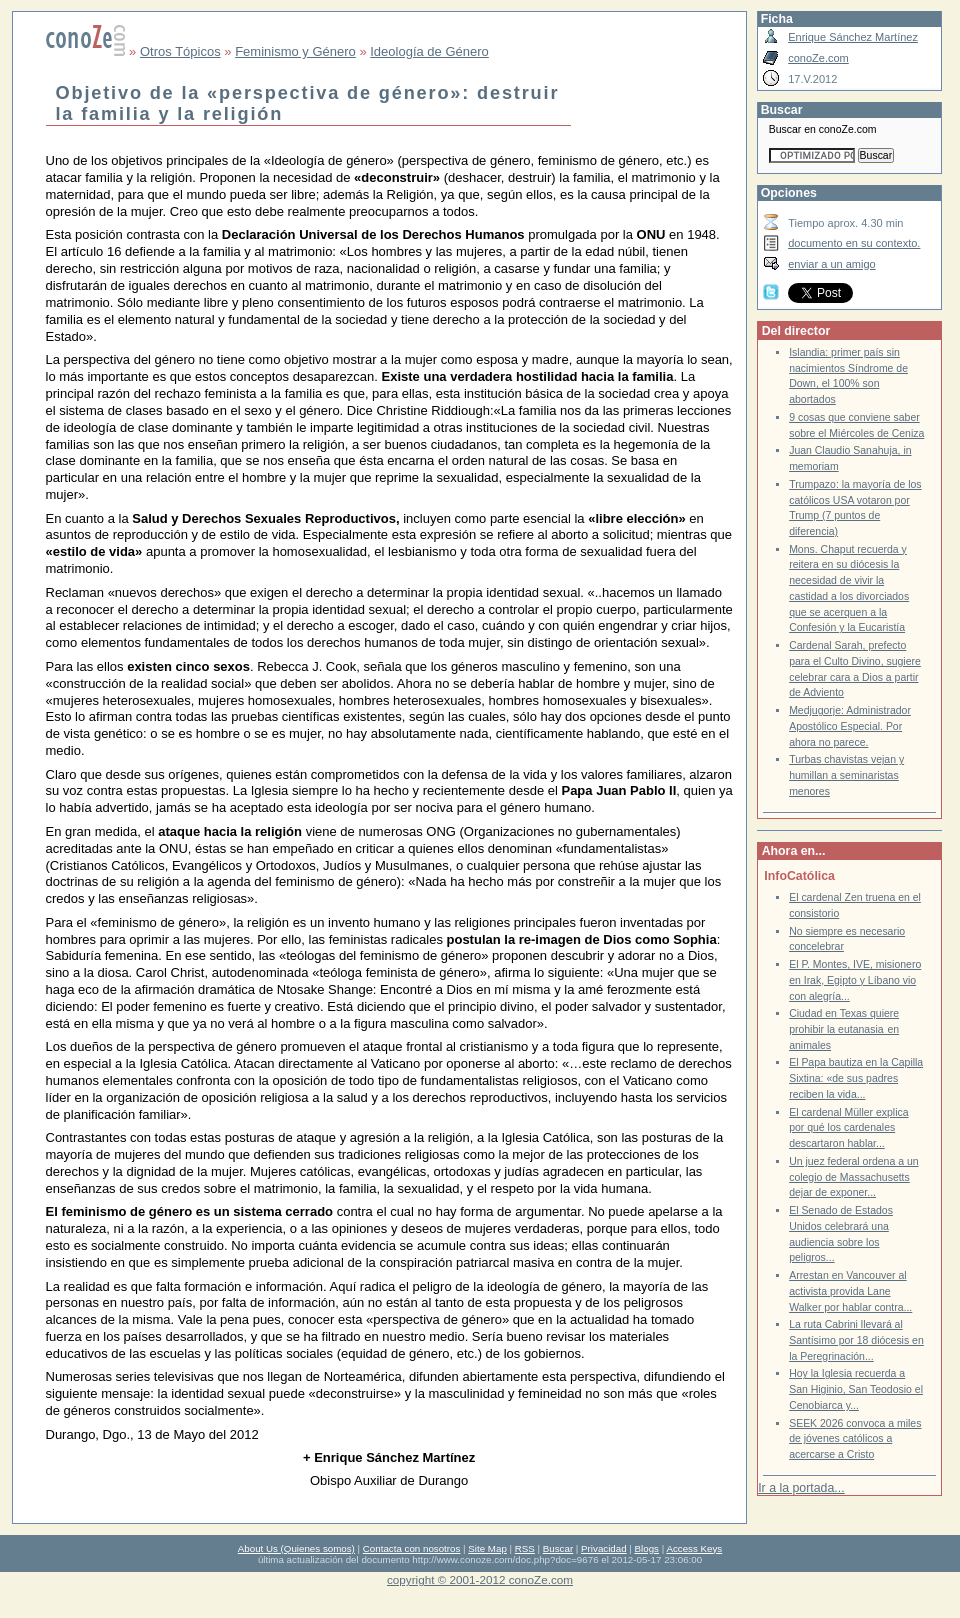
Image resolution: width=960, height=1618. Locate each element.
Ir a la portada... (801, 1488)
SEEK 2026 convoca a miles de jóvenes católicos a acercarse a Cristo (855, 1439)
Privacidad (604, 1548)
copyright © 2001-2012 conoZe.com (480, 1579)
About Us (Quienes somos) (296, 1548)
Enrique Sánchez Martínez (853, 37)
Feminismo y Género (295, 51)
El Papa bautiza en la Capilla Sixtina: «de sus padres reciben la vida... (856, 1078)
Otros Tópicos (180, 51)
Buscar (558, 1548)
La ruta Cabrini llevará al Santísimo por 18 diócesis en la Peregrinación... (856, 1340)
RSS (525, 1548)
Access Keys (694, 1548)
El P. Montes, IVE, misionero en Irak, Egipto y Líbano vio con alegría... (855, 980)
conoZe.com (818, 58)
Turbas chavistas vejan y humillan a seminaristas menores (846, 775)
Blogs (647, 1548)
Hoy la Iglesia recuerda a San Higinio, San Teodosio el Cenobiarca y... (856, 1389)
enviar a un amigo (832, 264)
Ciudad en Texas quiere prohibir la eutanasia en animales (844, 1029)
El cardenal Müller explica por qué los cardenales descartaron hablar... (848, 1128)
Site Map (487, 1548)
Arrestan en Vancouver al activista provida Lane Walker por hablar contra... (850, 1291)
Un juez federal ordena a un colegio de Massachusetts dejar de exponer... (853, 1177)
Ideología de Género (429, 51)
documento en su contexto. (854, 243)
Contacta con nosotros (412, 1548)
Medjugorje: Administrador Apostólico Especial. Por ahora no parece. (850, 726)
